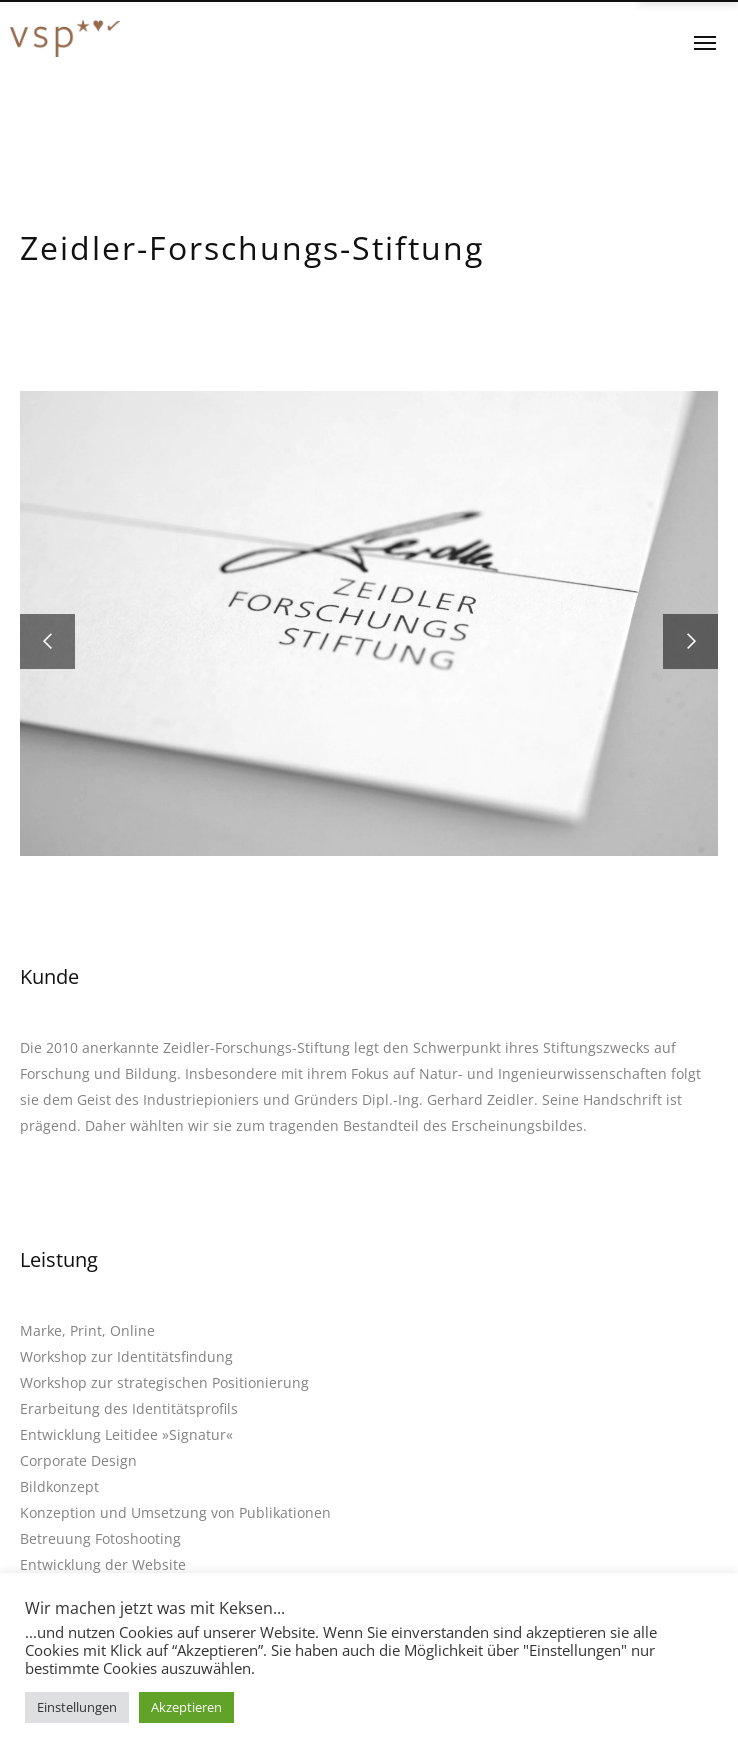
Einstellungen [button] (77, 1707)
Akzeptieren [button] (186, 1707)
